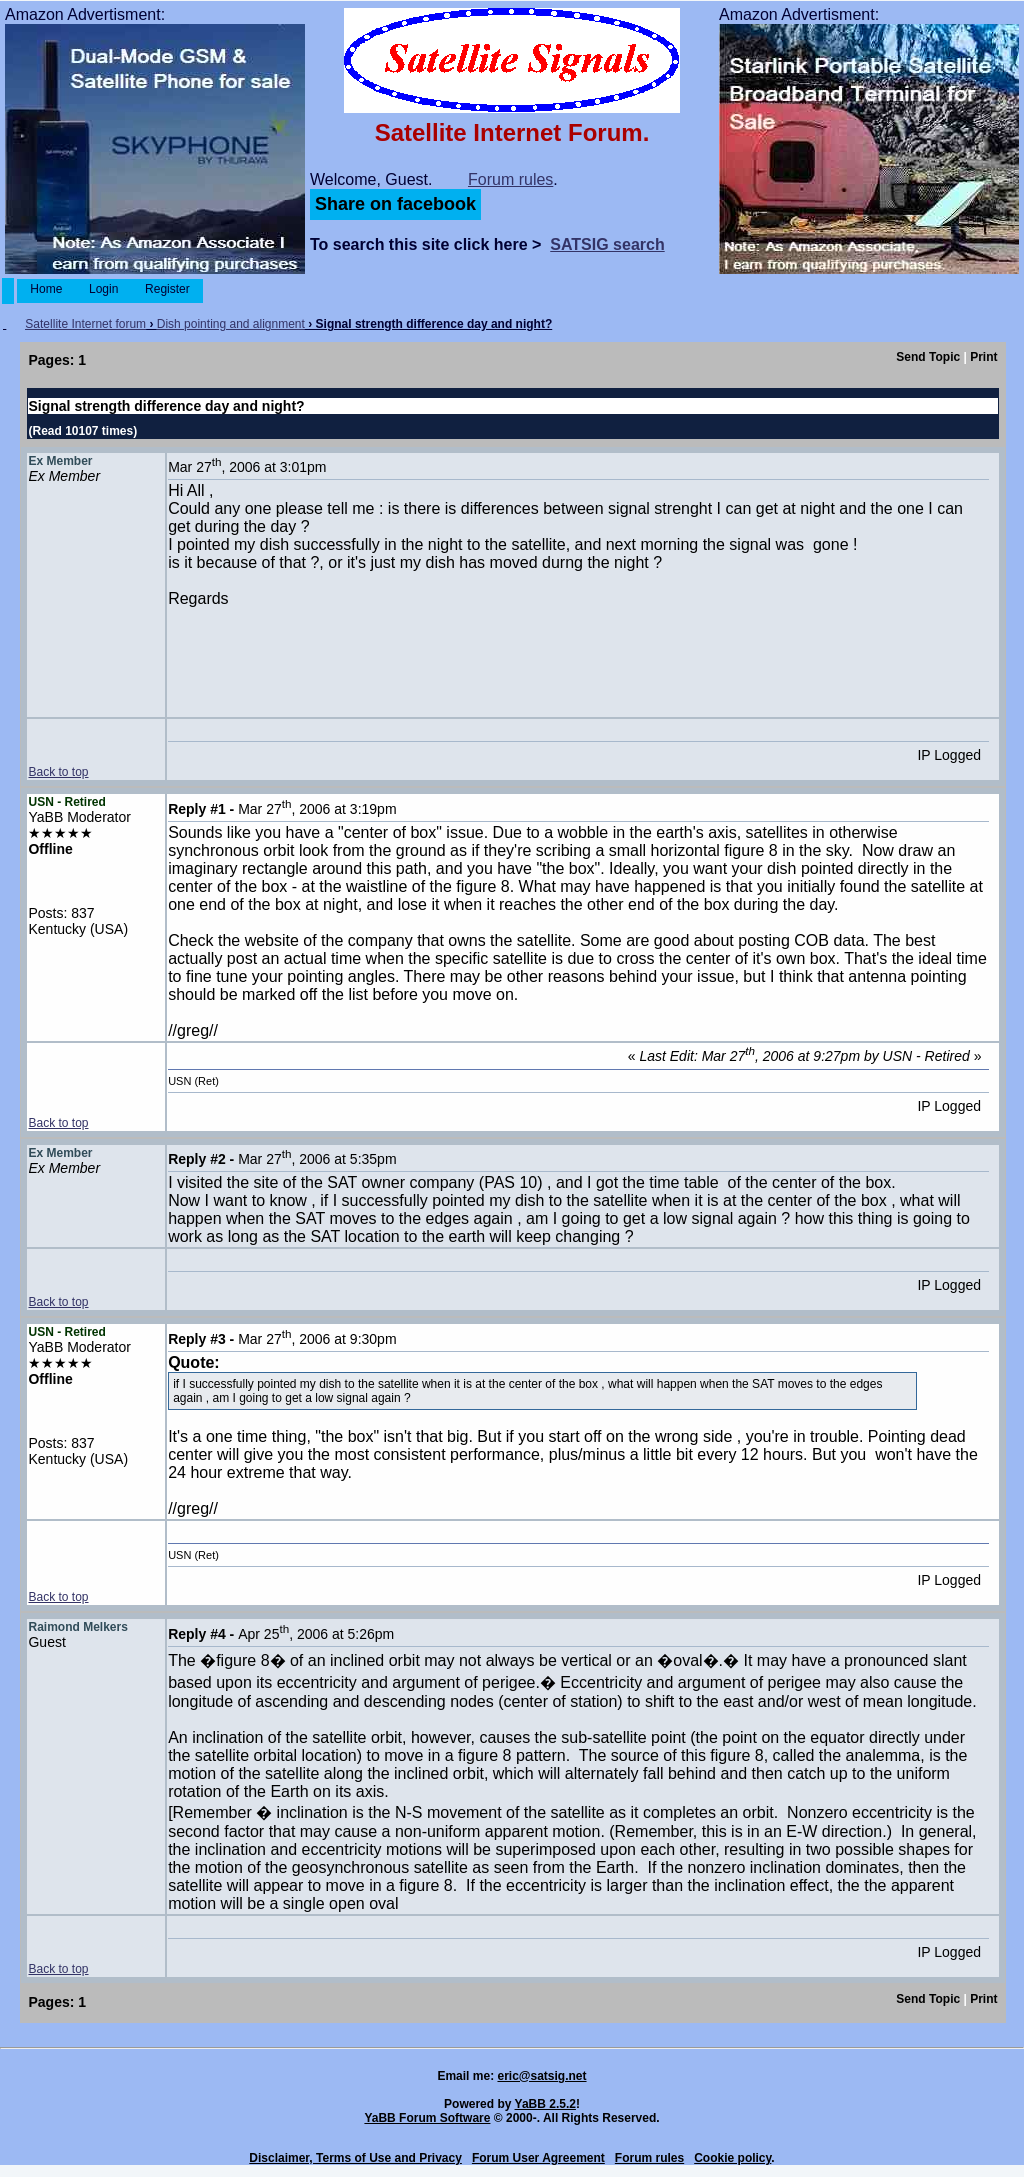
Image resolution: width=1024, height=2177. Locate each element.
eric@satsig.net (541, 2076)
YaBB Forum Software (427, 2118)
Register (167, 289)
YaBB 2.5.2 (545, 2104)
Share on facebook (395, 204)
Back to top (58, 772)
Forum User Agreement (538, 2158)
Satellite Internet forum (85, 324)
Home (46, 289)
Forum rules (510, 179)
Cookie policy (732, 2158)
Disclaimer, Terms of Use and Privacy (355, 2158)
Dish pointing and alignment (231, 324)
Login (104, 289)
